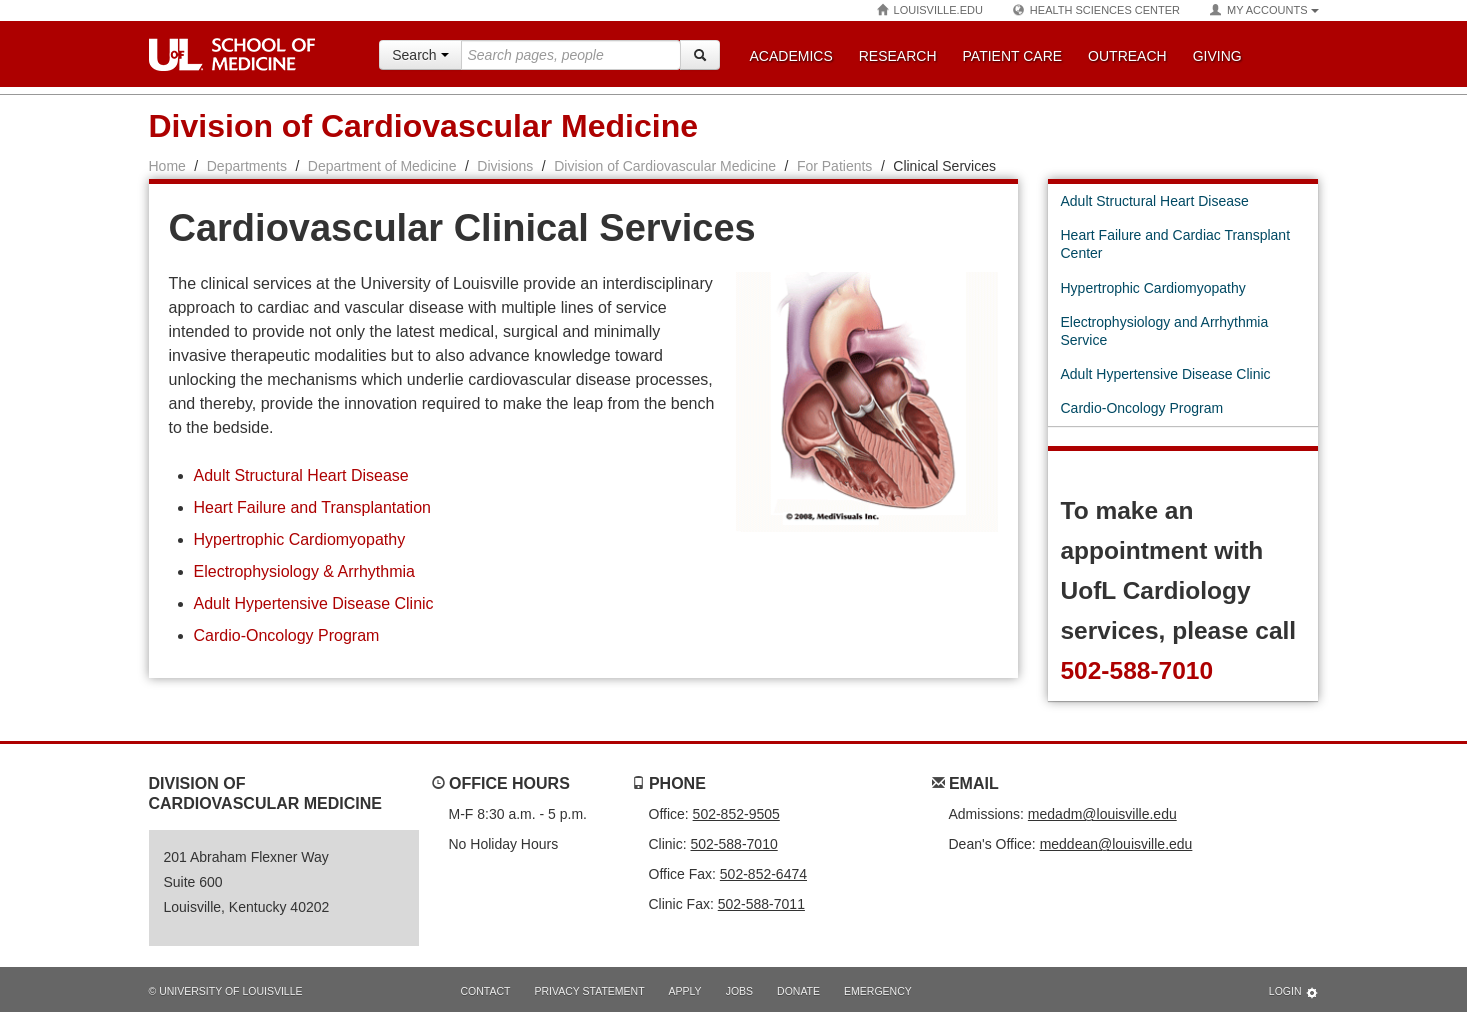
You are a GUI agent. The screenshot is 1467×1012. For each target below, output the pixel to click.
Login (1294, 992)
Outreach (1127, 56)
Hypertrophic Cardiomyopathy (300, 539)
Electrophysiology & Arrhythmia (304, 571)
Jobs (739, 991)
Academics (791, 56)
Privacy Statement (589, 991)
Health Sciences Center (1096, 10)
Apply (685, 991)
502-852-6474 (763, 874)
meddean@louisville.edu (1116, 844)
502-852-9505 (736, 814)
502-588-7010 (1136, 670)
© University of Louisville (226, 991)
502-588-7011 (761, 904)
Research (898, 56)
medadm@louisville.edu (1102, 814)
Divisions (505, 166)
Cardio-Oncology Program (287, 635)
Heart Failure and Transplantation (312, 507)
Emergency (878, 991)
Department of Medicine (382, 166)
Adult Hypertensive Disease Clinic (314, 603)
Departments (247, 166)
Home (167, 166)
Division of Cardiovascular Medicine (423, 126)
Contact (486, 991)
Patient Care (1013, 56)
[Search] (700, 55)
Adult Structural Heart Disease (301, 475)
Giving (1217, 56)
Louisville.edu (930, 10)
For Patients (834, 166)
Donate (798, 991)
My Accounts (1264, 10)
